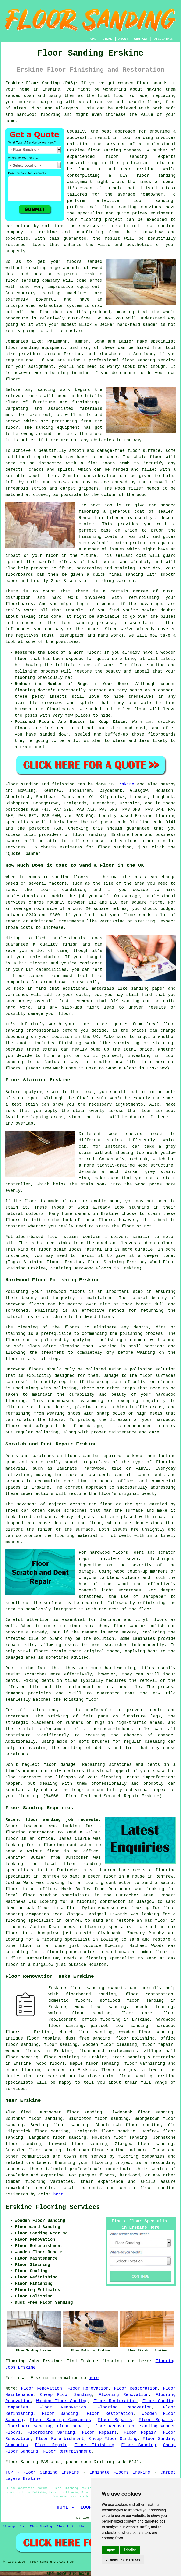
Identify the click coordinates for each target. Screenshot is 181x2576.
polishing (131, 1333)
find (26, 2112)
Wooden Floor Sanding (62, 2401)
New (22, 2526)
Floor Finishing (94, 2445)
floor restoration (149, 1994)
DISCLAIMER (163, 39)
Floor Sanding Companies (60, 2420)
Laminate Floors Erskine (119, 2472)
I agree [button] (111, 2550)
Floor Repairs (115, 2420)
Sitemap (9, 2526)
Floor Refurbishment (60, 2438)
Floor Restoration (135, 2388)
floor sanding (119, 207)
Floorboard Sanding (28, 2426)
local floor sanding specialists (47, 1895)
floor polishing (135, 2038)
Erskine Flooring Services (52, 2207)
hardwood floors (24, 1304)
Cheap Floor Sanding (66, 2394)
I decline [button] (130, 2550)
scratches (16, 1754)
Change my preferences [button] (123, 2559)
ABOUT (123, 39)
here (58, 2194)
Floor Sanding (60, 2413)
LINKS (107, 39)
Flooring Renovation (124, 2394)
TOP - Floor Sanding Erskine (42, 2472)
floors (159, 1619)
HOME (92, 39)
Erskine (125, 784)
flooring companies (141, 2156)
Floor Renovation (41, 2388)
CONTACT (141, 39)
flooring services (43, 2070)
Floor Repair (72, 2426)
